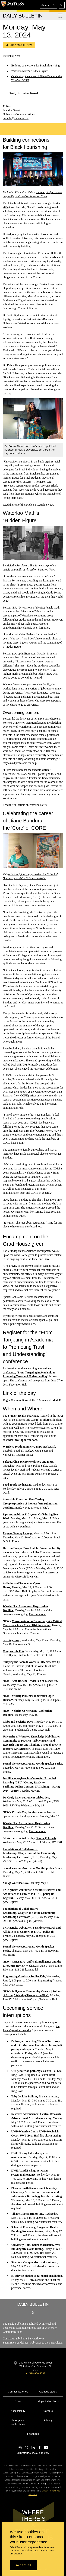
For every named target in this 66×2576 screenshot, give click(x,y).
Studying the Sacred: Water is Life (23, 1662)
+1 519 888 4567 (35, 2373)
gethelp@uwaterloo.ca (22, 1323)
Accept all (23, 2565)
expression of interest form (27, 1503)
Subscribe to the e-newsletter (46, 2342)
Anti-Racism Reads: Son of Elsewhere (34, 1681)
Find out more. (37, 1614)
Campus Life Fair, (14, 1651)
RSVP (13, 1805)
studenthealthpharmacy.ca (21, 1439)
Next (17, 55)
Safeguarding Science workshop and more (28, 1461)
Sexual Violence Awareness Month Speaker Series (32, 1763)
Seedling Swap (11, 1640)
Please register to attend (30, 1572)
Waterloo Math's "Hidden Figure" (30, 70)
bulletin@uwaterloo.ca (16, 118)
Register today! (24, 1454)
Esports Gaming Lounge (17, 1533)
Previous (8, 55)
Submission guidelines (15, 2342)
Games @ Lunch (46, 1838)
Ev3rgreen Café (34, 1514)
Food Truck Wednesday (17, 1484)
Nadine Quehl (41, 1752)
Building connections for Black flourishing (35, 65)
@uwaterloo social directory (33, 2453)
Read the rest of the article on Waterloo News (28, 504)
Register (13, 1901)
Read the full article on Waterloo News (25, 804)
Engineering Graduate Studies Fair (24, 1976)
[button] (48, 5)
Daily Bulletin (33, 2304)
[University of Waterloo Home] (12, 4)
